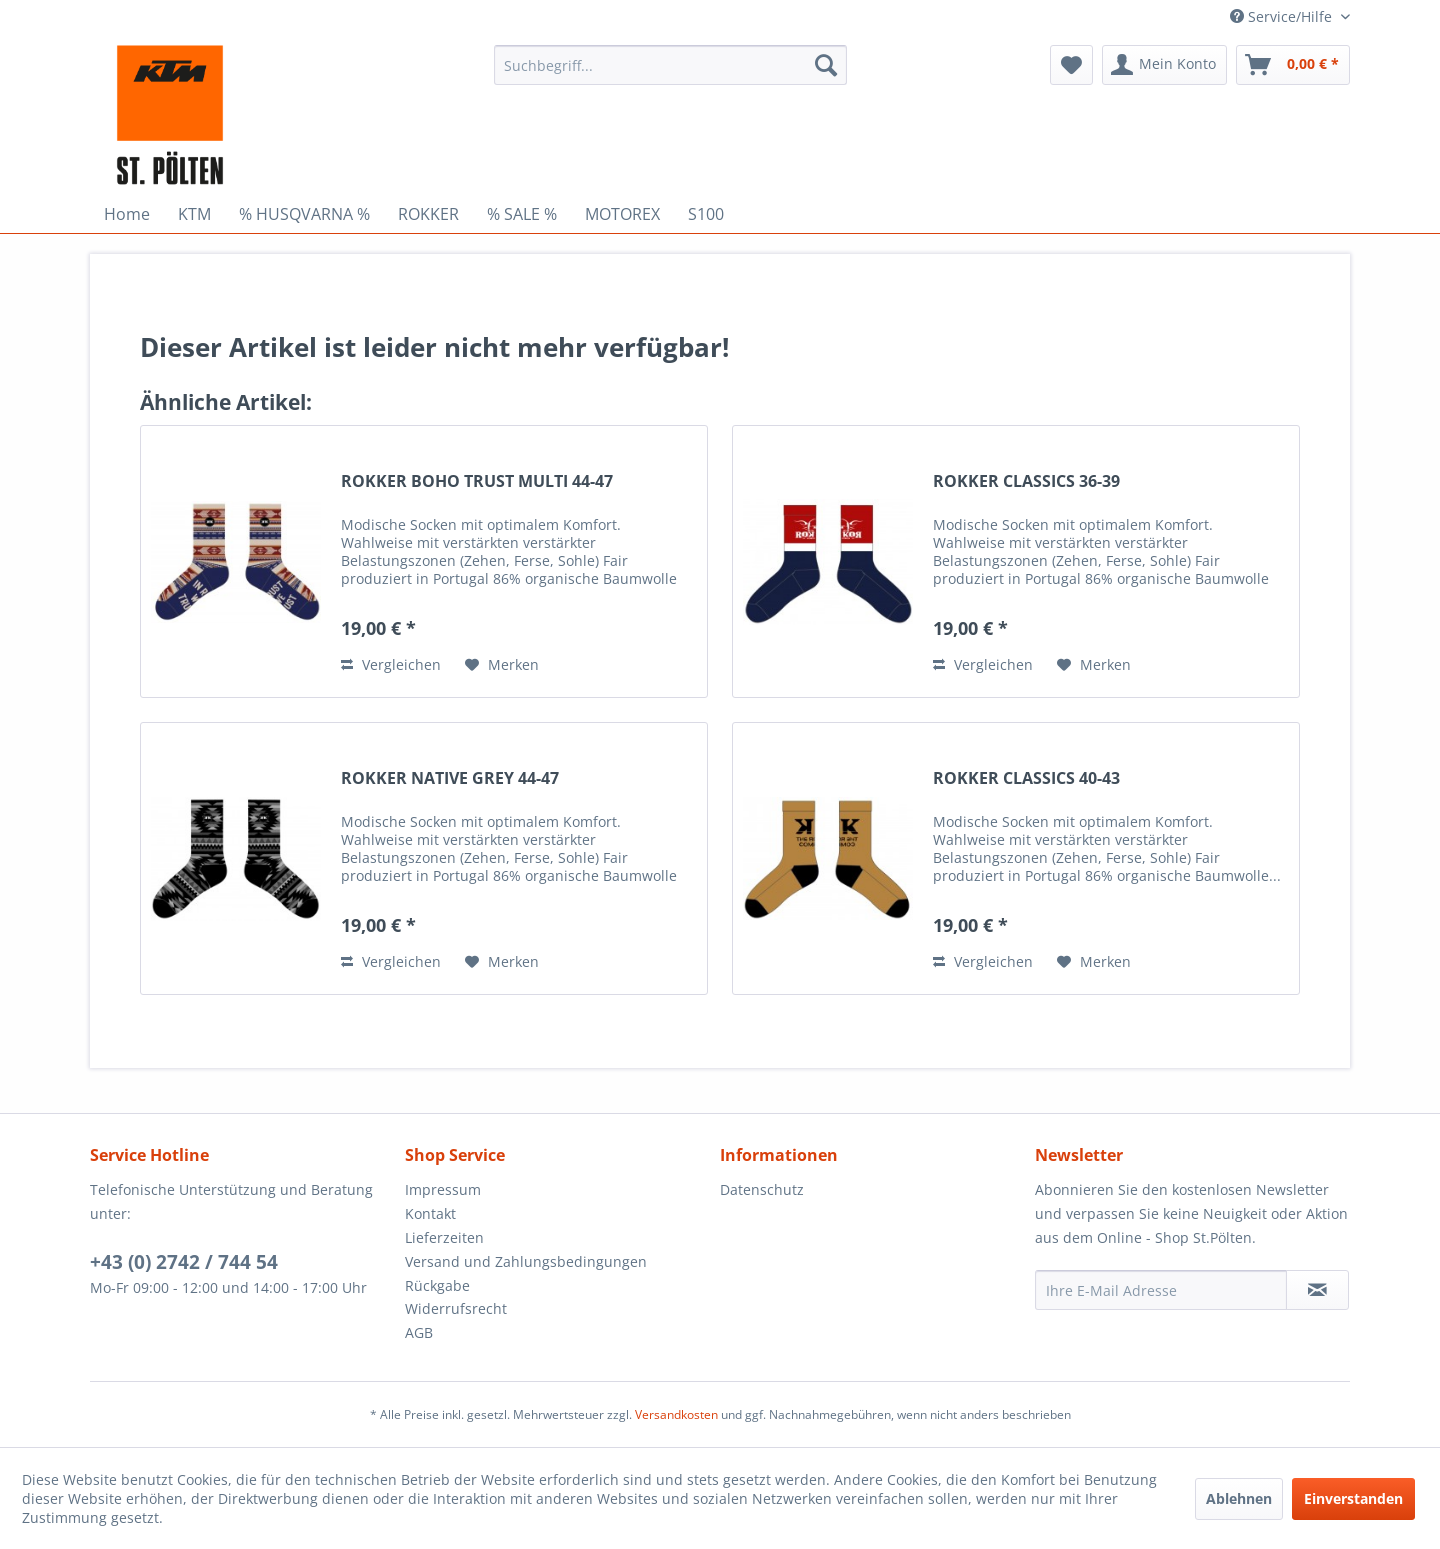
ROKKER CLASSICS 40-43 (1026, 778)
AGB (419, 1332)
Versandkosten (676, 1414)
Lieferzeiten (444, 1237)
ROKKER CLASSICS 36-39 (1026, 481)
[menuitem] (670, 65)
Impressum (443, 1189)
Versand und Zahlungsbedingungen (526, 1261)
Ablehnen (1239, 1498)
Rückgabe (437, 1285)
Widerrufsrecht (456, 1308)
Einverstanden (1353, 1498)
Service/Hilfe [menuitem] (1283, 16)
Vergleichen (391, 664)
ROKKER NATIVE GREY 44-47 (450, 778)
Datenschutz (762, 1189)
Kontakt (430, 1213)
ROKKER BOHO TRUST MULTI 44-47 (477, 481)
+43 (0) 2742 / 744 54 (184, 1262)
